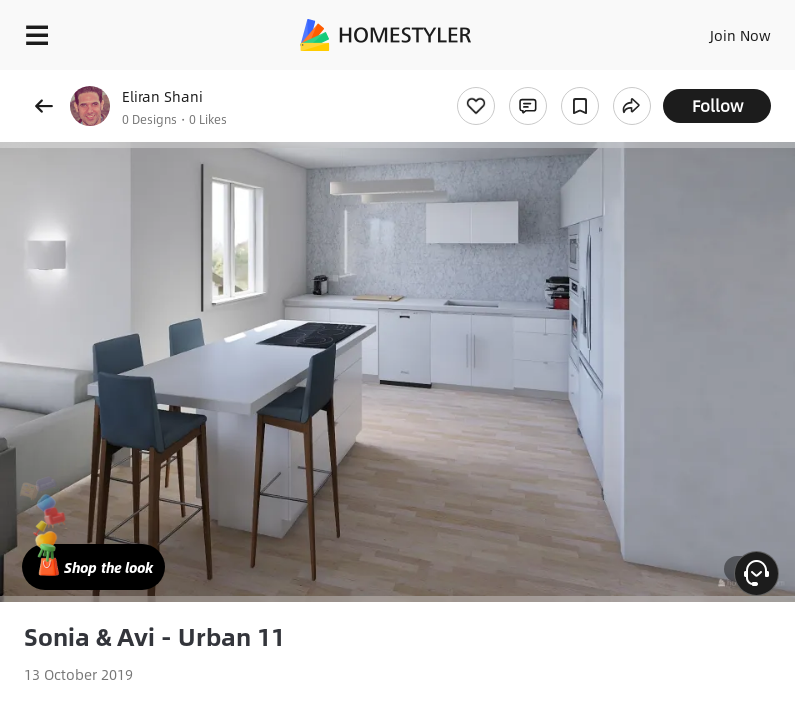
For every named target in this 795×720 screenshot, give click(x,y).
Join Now (740, 35)
